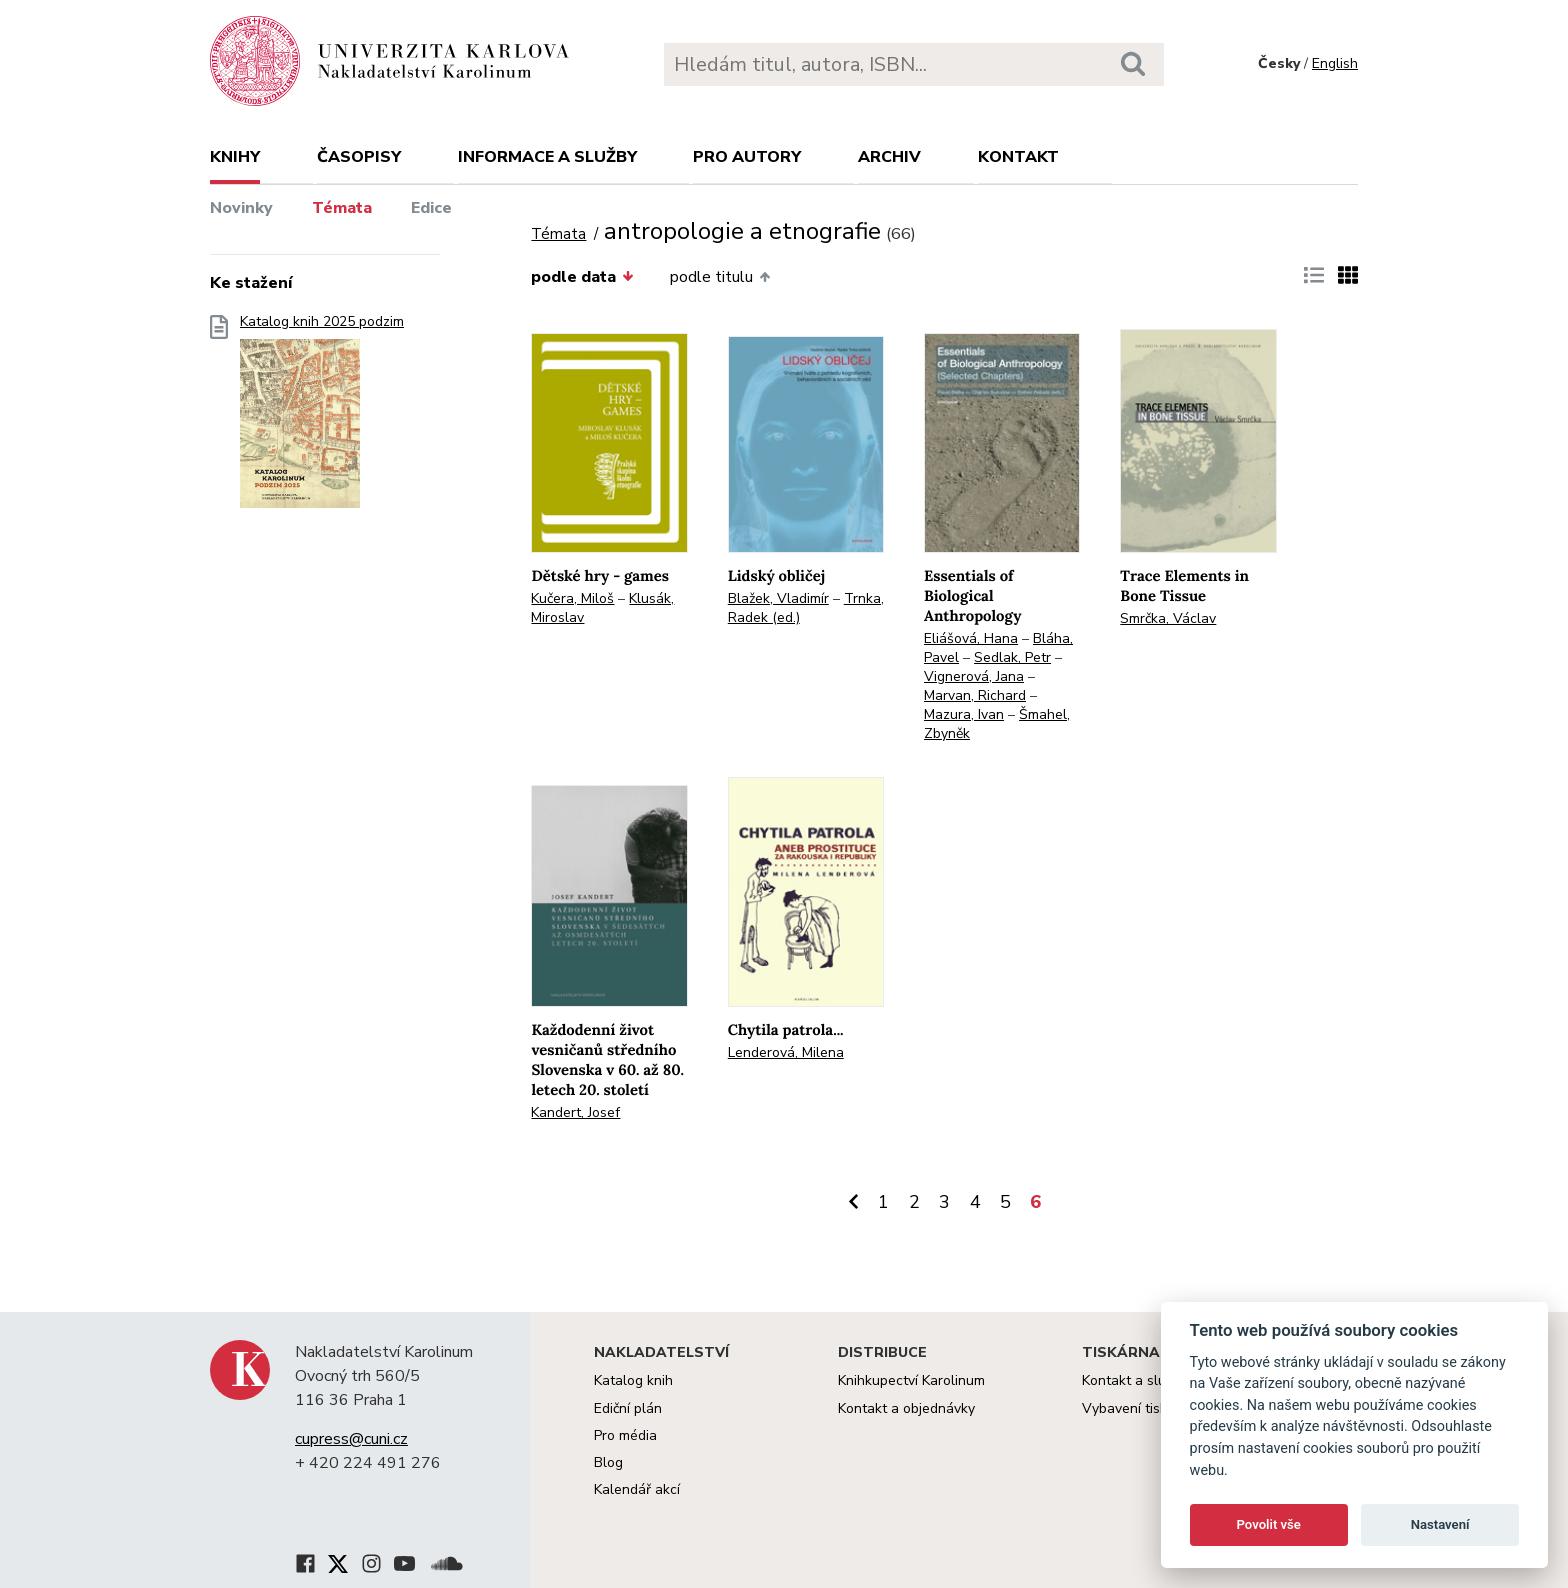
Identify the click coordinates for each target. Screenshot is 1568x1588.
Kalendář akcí (637, 1489)
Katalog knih (633, 1380)
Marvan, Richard (975, 695)
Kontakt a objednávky (906, 1408)
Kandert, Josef (575, 1112)
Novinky (241, 208)
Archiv (889, 157)
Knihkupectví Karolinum (911, 1380)
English (1335, 63)
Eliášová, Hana (971, 638)
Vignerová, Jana (974, 676)
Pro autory (747, 157)
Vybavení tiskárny (1138, 1408)
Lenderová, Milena (786, 1052)
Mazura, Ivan (964, 714)
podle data (582, 277)
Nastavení (1440, 1524)
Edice (431, 208)
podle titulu (720, 277)
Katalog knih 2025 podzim (322, 417)
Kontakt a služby (1134, 1380)
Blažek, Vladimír (778, 598)
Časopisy (359, 157)
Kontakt (1018, 157)
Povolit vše (1269, 1524)
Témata (342, 208)
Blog (608, 1462)
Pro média (625, 1435)
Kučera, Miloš (572, 598)
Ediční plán (628, 1408)
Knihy (235, 157)
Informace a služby (547, 157)
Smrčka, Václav (1168, 618)
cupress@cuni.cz (351, 1439)
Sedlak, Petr (1012, 657)
